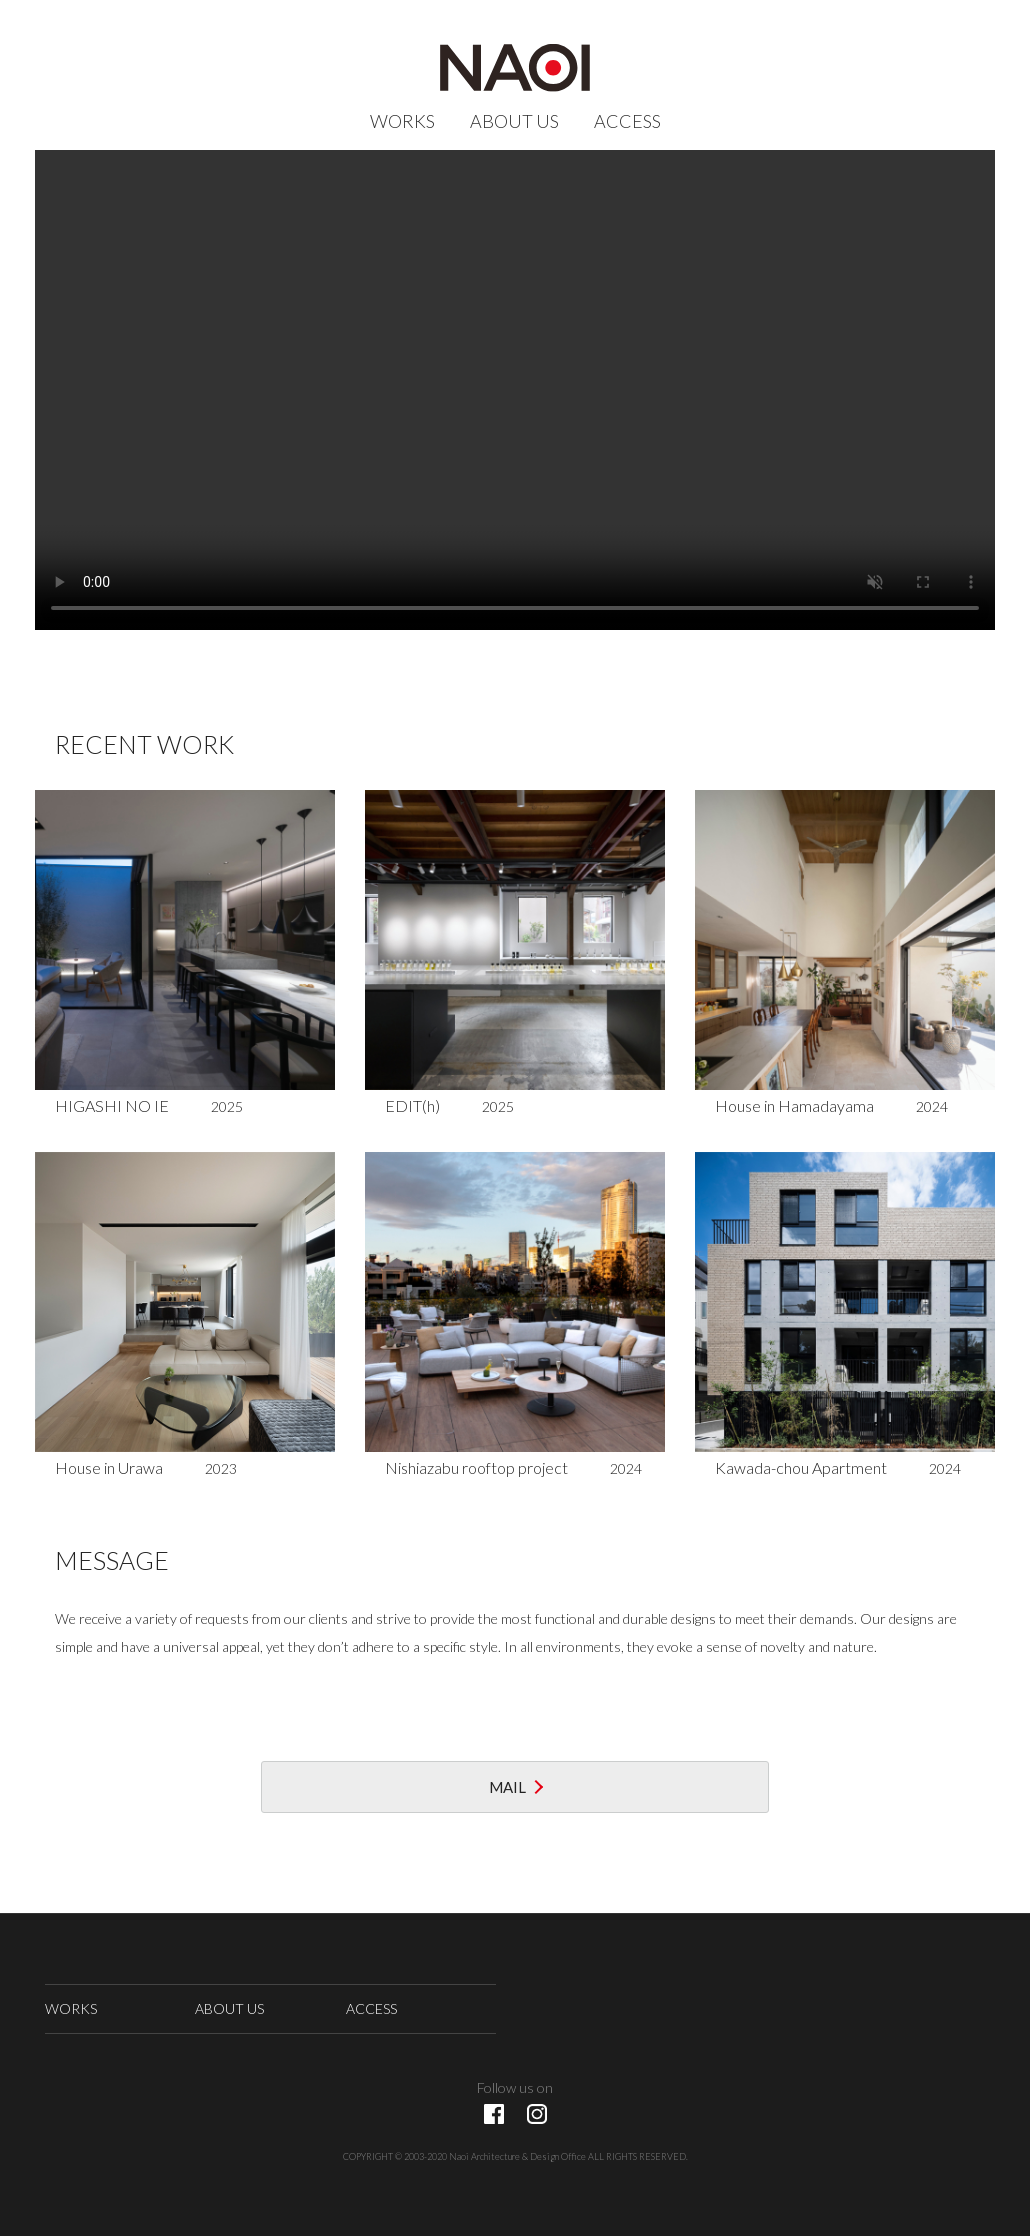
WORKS (402, 121)
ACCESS (627, 121)
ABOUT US (514, 121)
